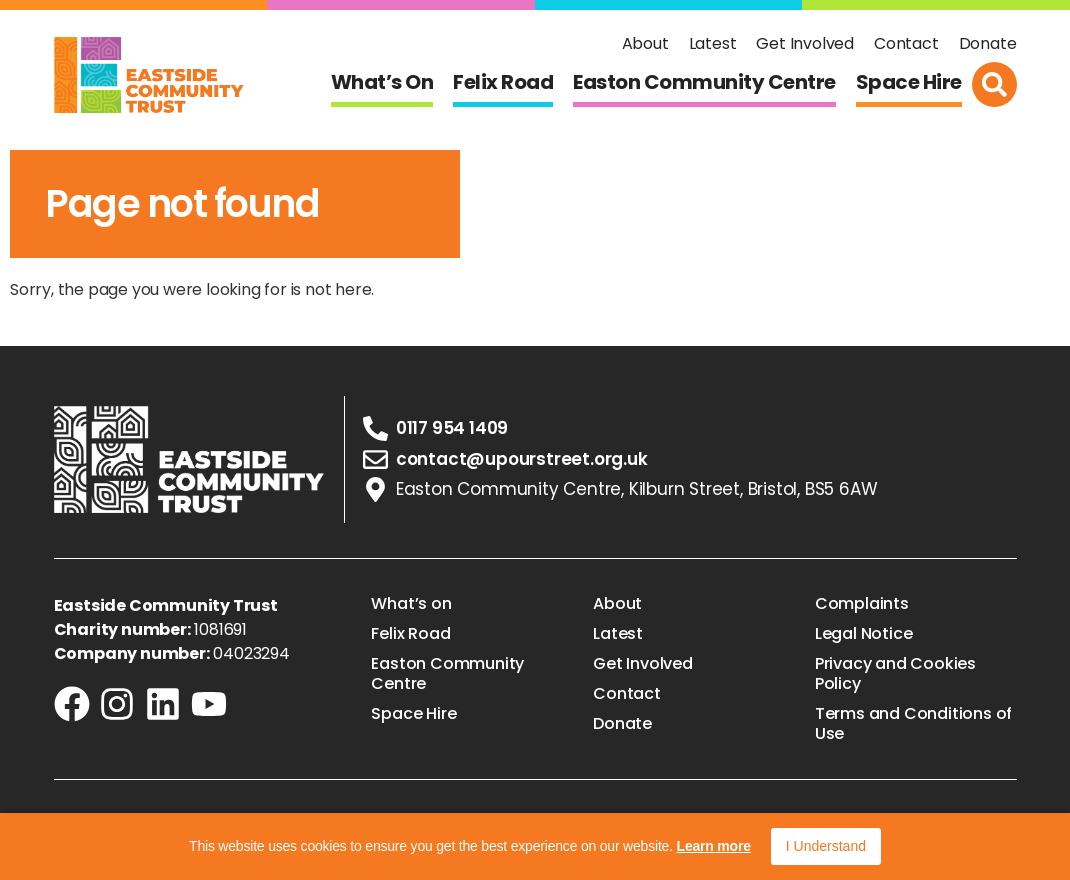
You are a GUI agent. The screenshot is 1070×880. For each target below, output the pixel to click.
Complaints (862, 604)
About (645, 44)
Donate (988, 44)
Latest (713, 44)
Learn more (714, 846)
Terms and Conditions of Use (913, 724)
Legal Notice (864, 634)
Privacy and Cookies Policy (895, 674)
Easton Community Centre (704, 82)
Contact (906, 44)
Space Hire (909, 82)
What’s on (382, 82)
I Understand (826, 846)
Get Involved (805, 44)
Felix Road (503, 82)
